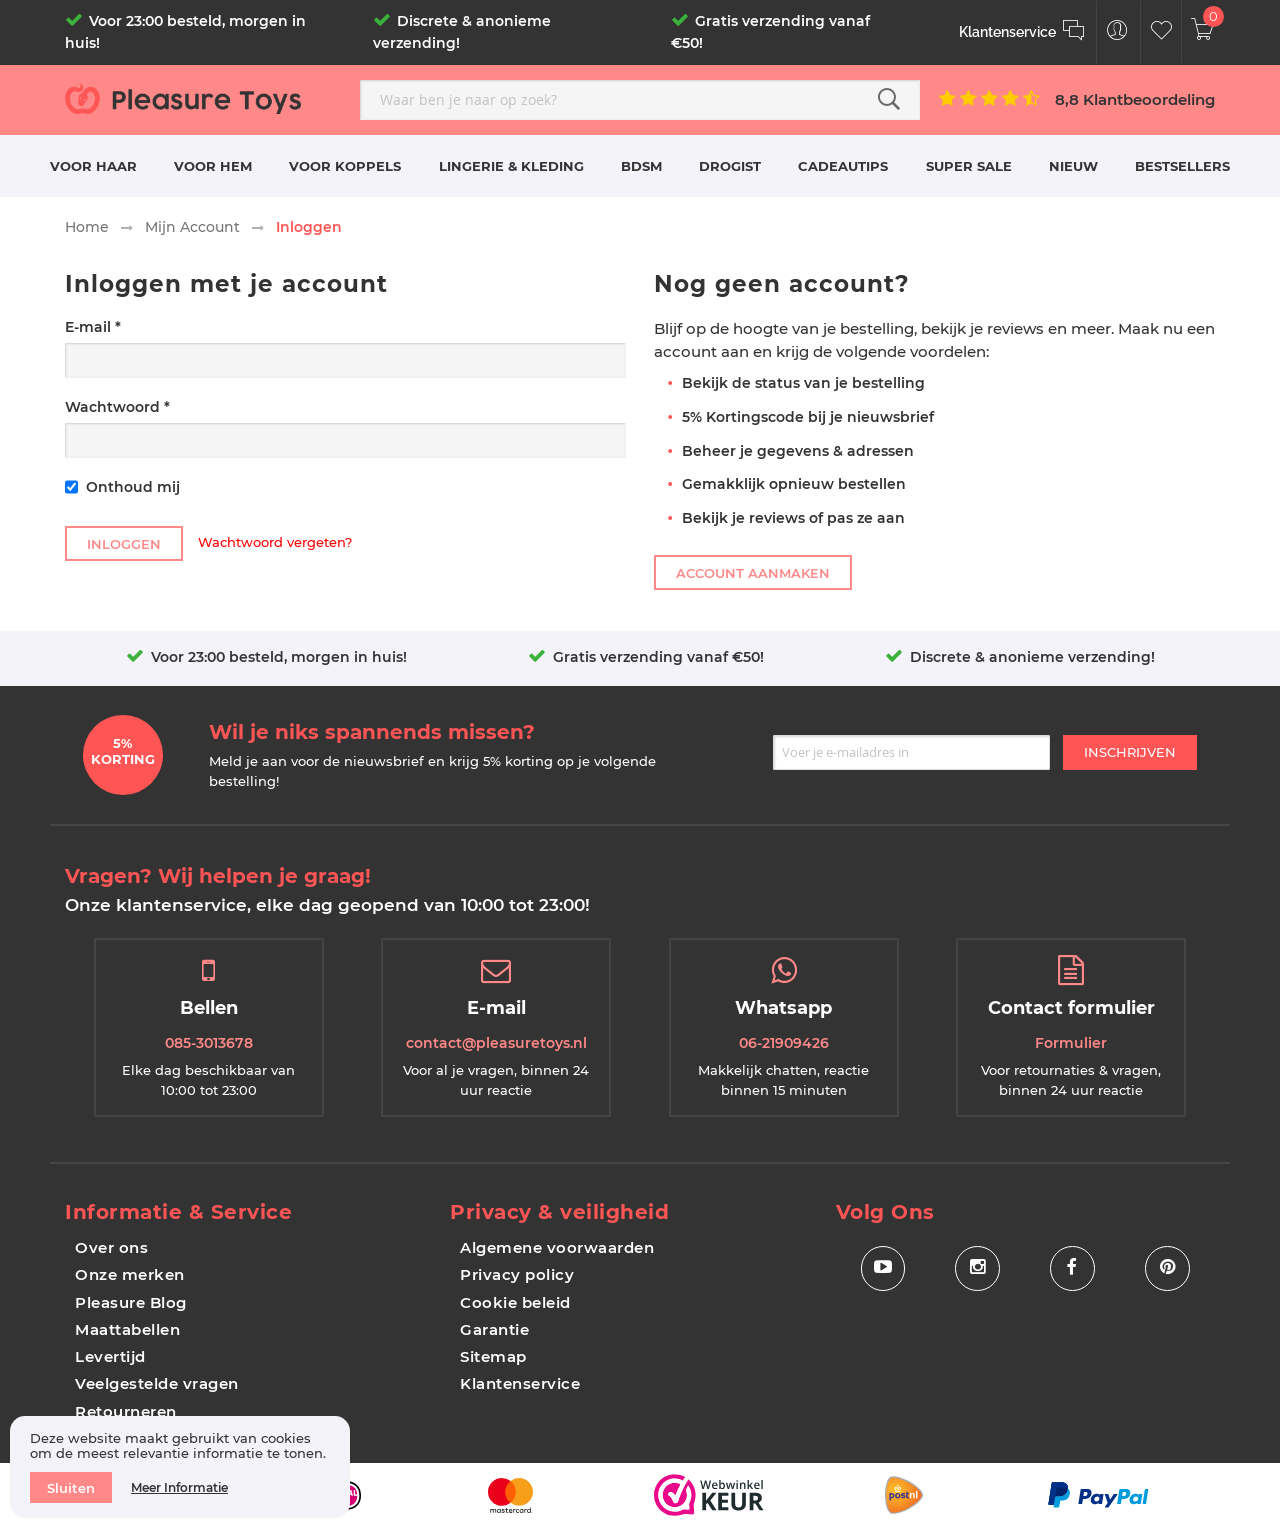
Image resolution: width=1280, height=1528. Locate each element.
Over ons (111, 1247)
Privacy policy (517, 1274)
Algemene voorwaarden (557, 1247)
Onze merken (130, 1274)
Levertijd (110, 1356)
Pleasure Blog (131, 1302)
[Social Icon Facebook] (1072, 1268)
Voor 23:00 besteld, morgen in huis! (279, 657)
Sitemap (493, 1356)
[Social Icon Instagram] (977, 1268)
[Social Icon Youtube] (882, 1268)
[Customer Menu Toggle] (1117, 32)
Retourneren (126, 1411)
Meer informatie (179, 1487)
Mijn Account (192, 227)
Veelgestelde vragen (157, 1383)
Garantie (494, 1329)
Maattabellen (127, 1329)
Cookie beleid (515, 1302)
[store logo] (205, 98)
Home (87, 227)
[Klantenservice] (1022, 32)
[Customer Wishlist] (1161, 32)
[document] (180, 1467)
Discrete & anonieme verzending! (1032, 657)
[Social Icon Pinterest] (1167, 1268)
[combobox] (640, 100)
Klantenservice (520, 1383)
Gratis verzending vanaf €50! (658, 657)
